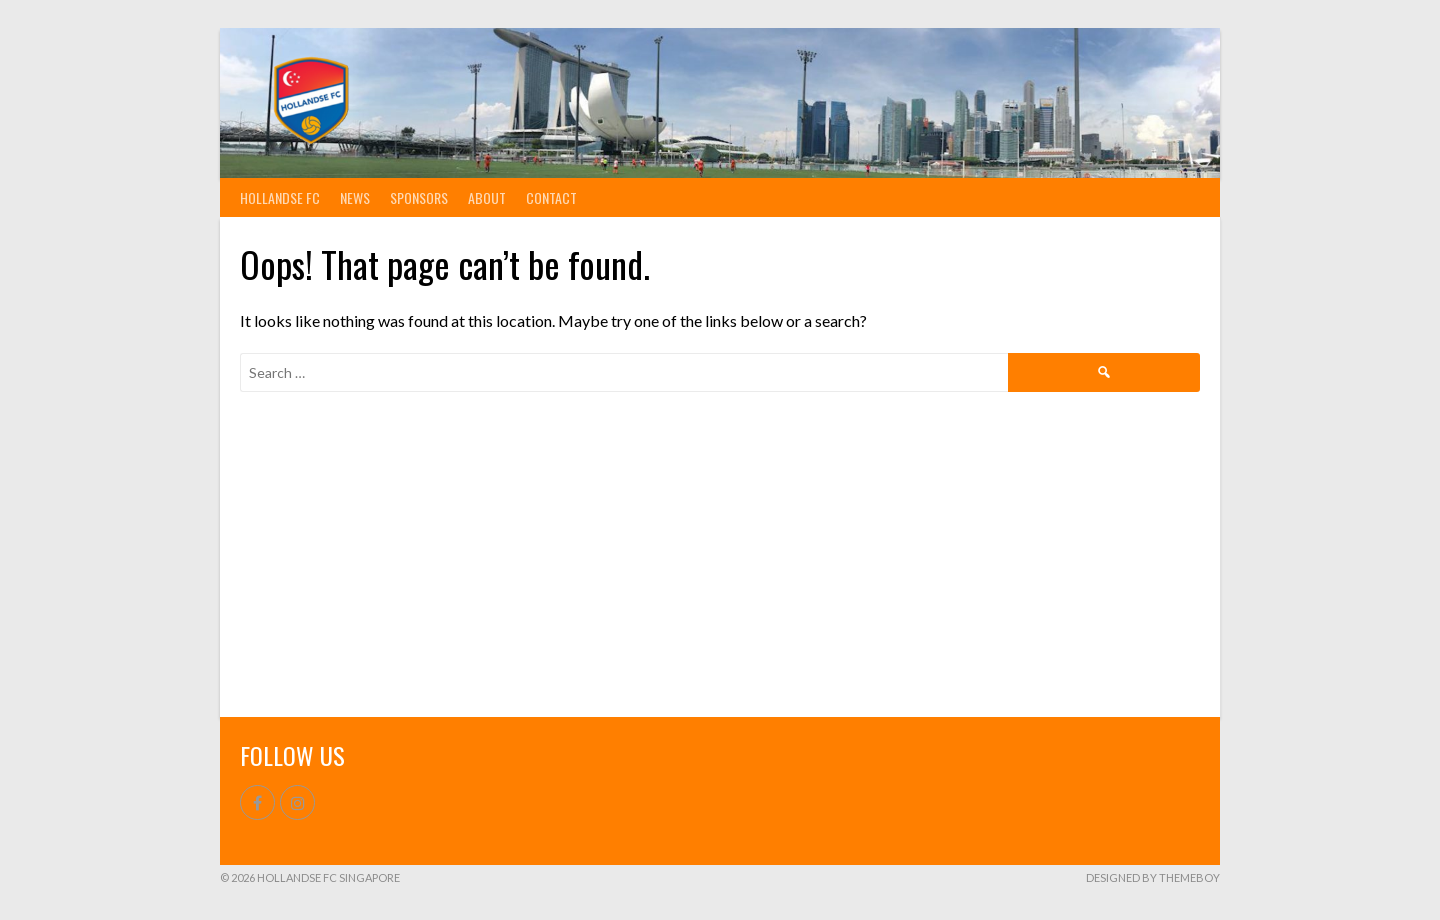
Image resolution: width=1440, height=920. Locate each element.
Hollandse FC (280, 197)
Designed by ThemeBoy (1153, 877)
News (355, 197)
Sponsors (419, 197)
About (487, 197)
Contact (551, 197)
